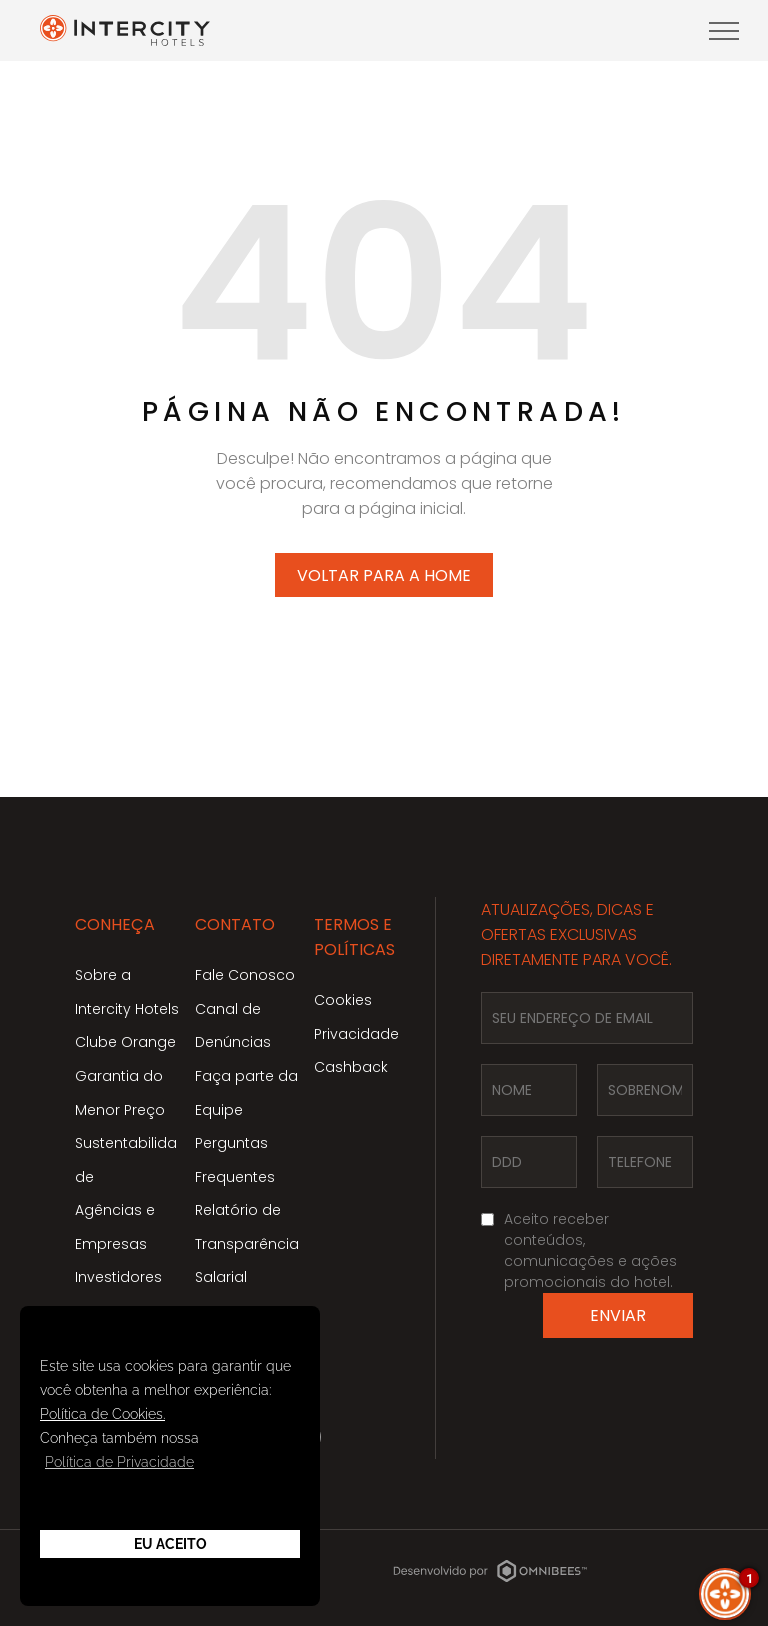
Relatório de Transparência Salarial (247, 1243)
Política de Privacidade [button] (119, 1462)
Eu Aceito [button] (170, 1544)
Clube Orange (125, 1042)
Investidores (118, 1277)
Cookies (343, 1000)
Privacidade (356, 1034)
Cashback (351, 1067)
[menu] (724, 31)
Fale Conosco (245, 975)
